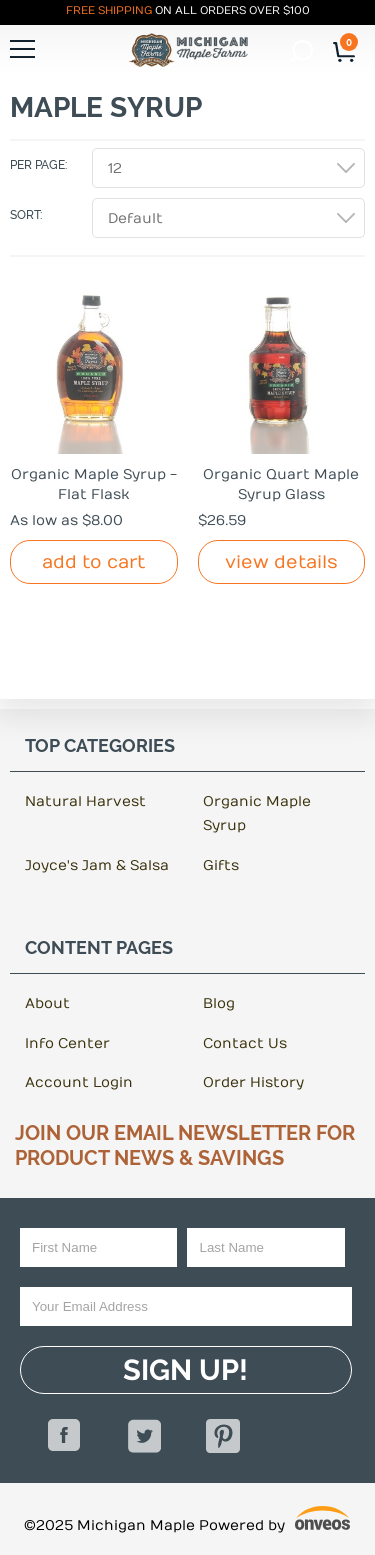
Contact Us (245, 1043)
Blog (219, 1003)
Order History (253, 1082)
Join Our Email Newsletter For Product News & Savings (185, 1145)
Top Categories (100, 746)
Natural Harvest (85, 801)
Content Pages (99, 948)
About (47, 1003)
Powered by (275, 1522)
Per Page (37, 165)
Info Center (67, 1043)
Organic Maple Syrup (257, 813)
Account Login (79, 1082)
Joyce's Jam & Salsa (97, 865)
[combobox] (228, 168)
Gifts (221, 865)
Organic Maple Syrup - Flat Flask (94, 484)
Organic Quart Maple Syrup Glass (281, 484)
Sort (25, 215)
